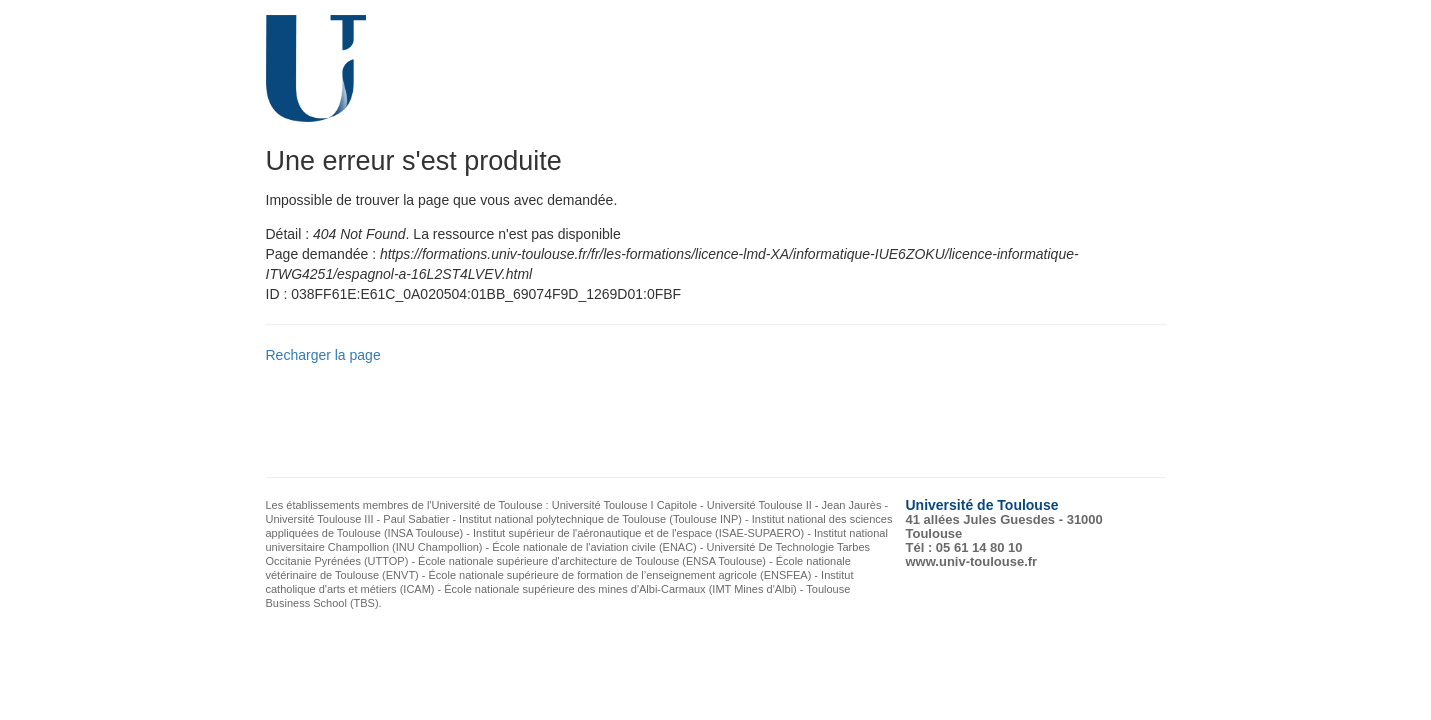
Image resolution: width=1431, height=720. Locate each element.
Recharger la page (323, 355)
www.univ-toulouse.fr (972, 561)
